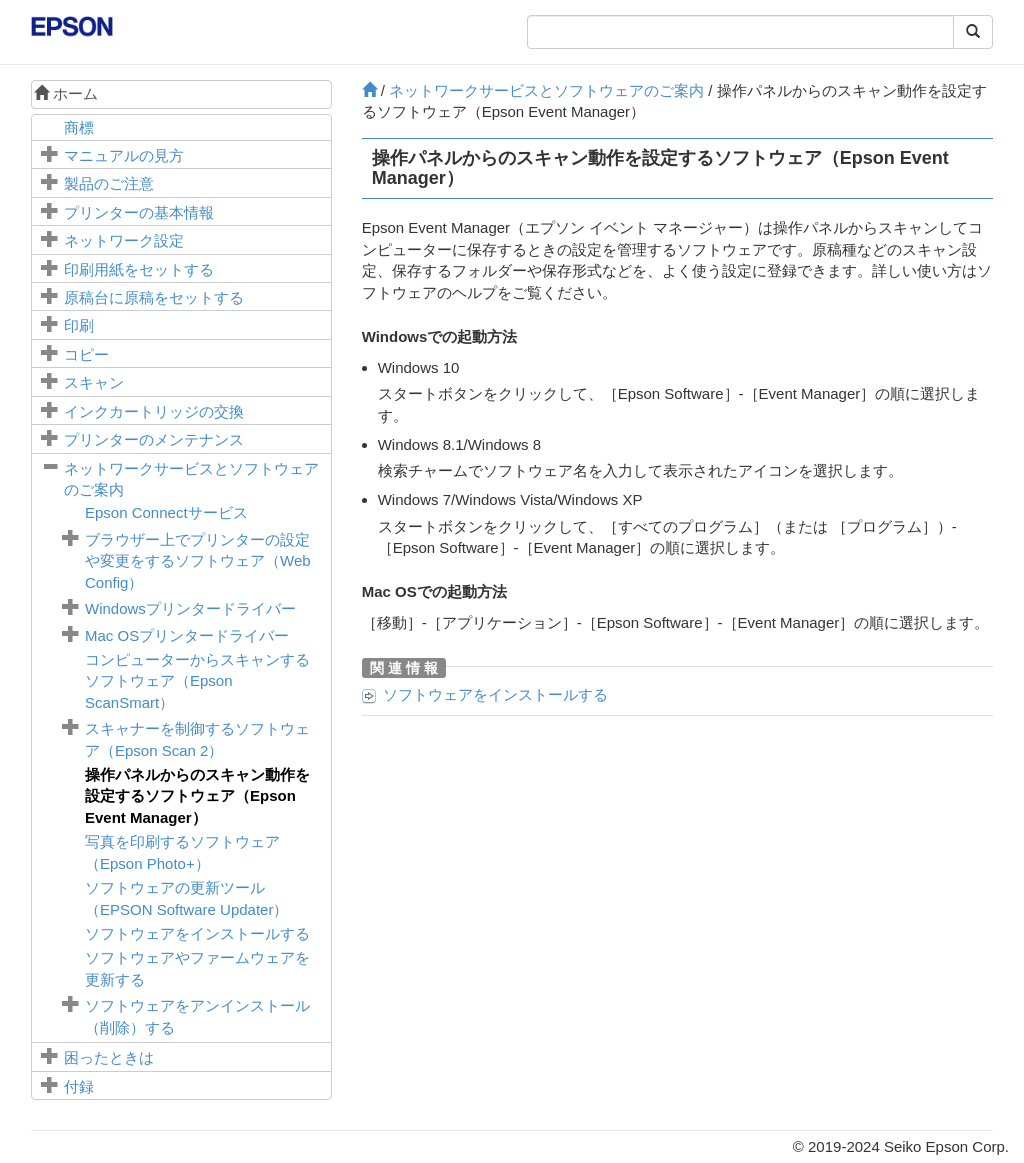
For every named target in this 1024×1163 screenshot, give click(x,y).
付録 (79, 1086)
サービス (166, 512)
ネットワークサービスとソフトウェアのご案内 (546, 90)
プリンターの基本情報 (139, 212)
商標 (79, 127)
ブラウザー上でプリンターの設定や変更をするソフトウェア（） (198, 561)
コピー (86, 354)
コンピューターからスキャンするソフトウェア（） (197, 681)
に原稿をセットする (154, 297)
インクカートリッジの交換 (154, 411)
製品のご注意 (109, 183)
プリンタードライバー (190, 608)
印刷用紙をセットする (139, 269)
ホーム (66, 93)
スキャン (94, 382)
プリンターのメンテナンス (154, 439)
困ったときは (109, 1057)
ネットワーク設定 (124, 240)
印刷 (79, 325)
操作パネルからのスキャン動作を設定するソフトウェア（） (197, 796)
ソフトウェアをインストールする (197, 933)
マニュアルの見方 (124, 155)
